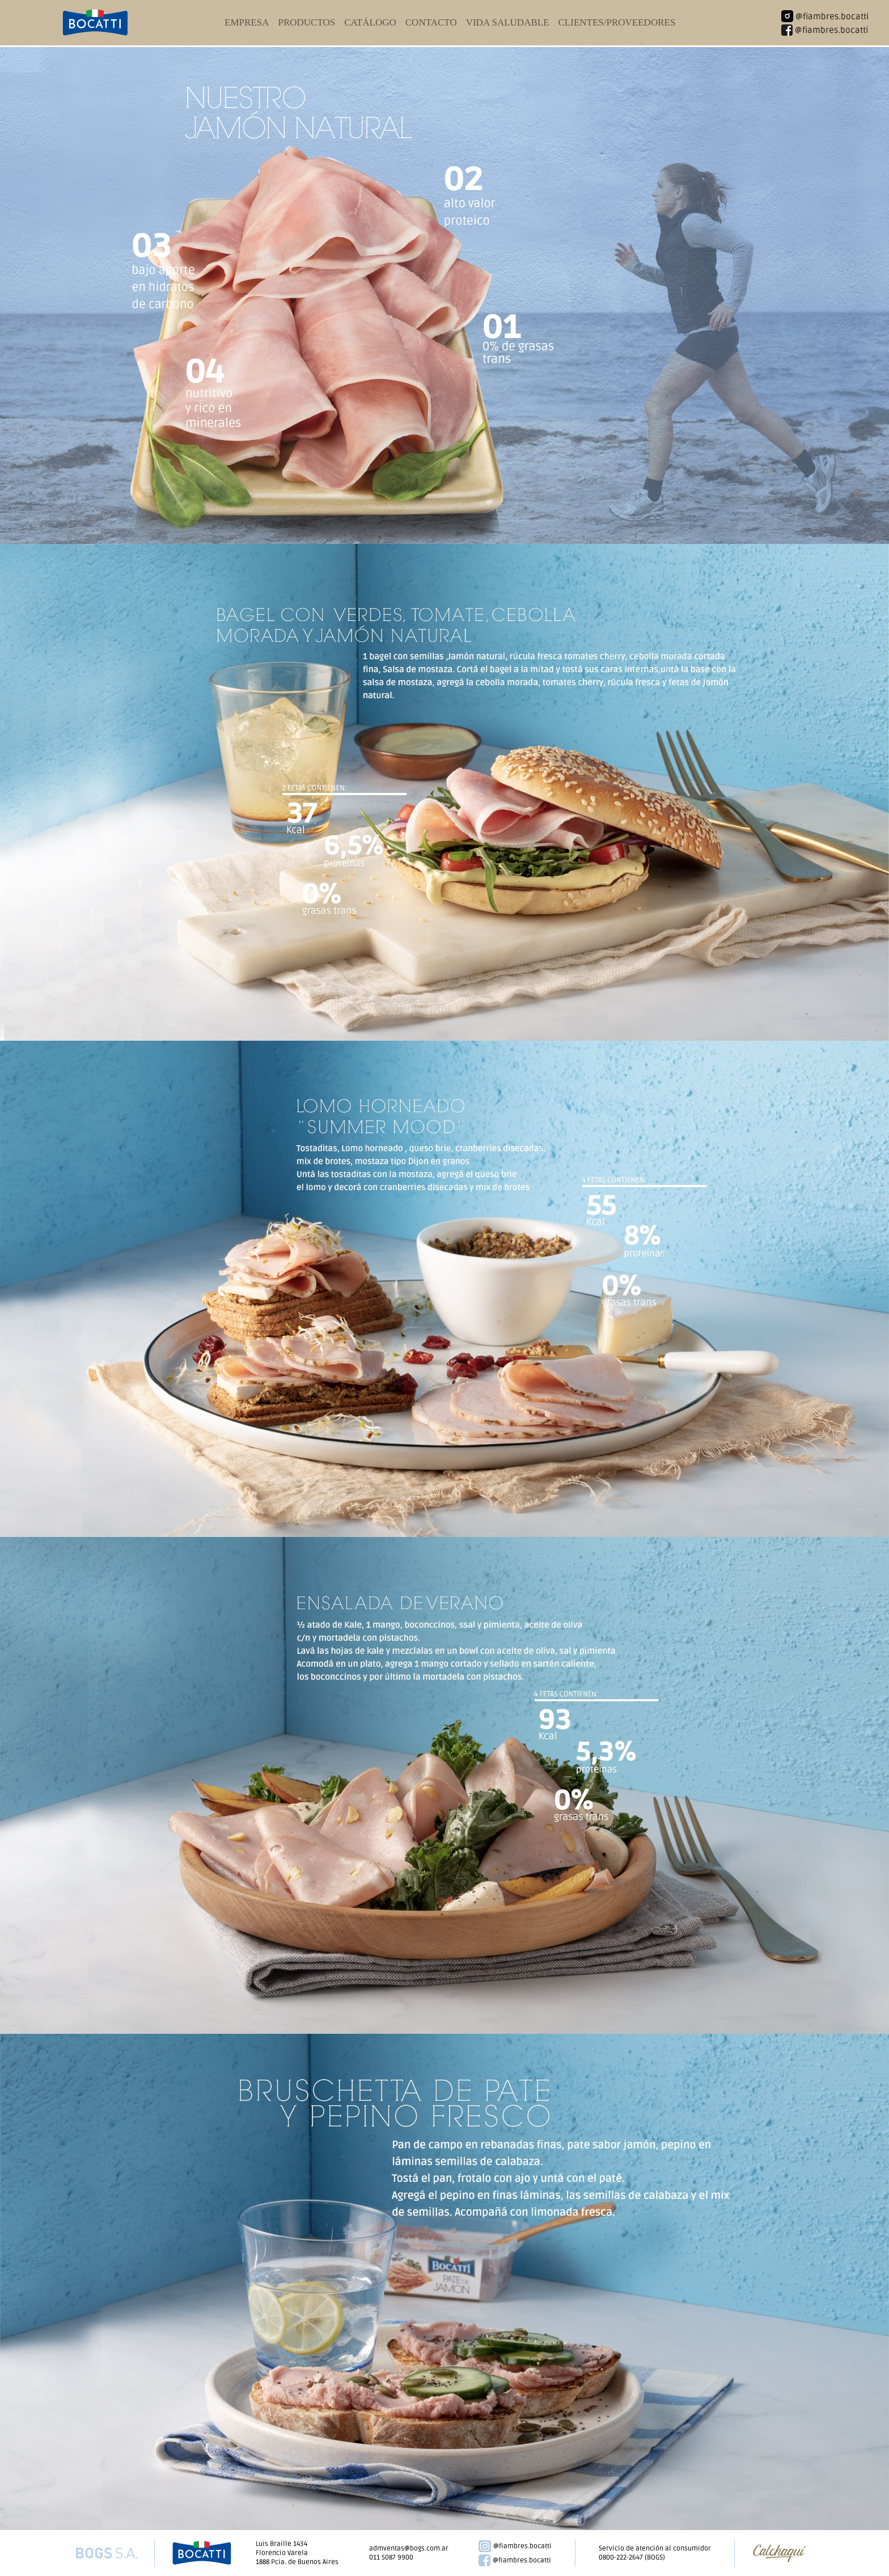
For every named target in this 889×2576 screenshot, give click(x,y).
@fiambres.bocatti (515, 2546)
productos (306, 22)
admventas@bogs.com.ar (408, 2548)
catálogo (370, 22)
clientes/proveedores (617, 22)
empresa (247, 22)
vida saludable (507, 22)
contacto (431, 22)
